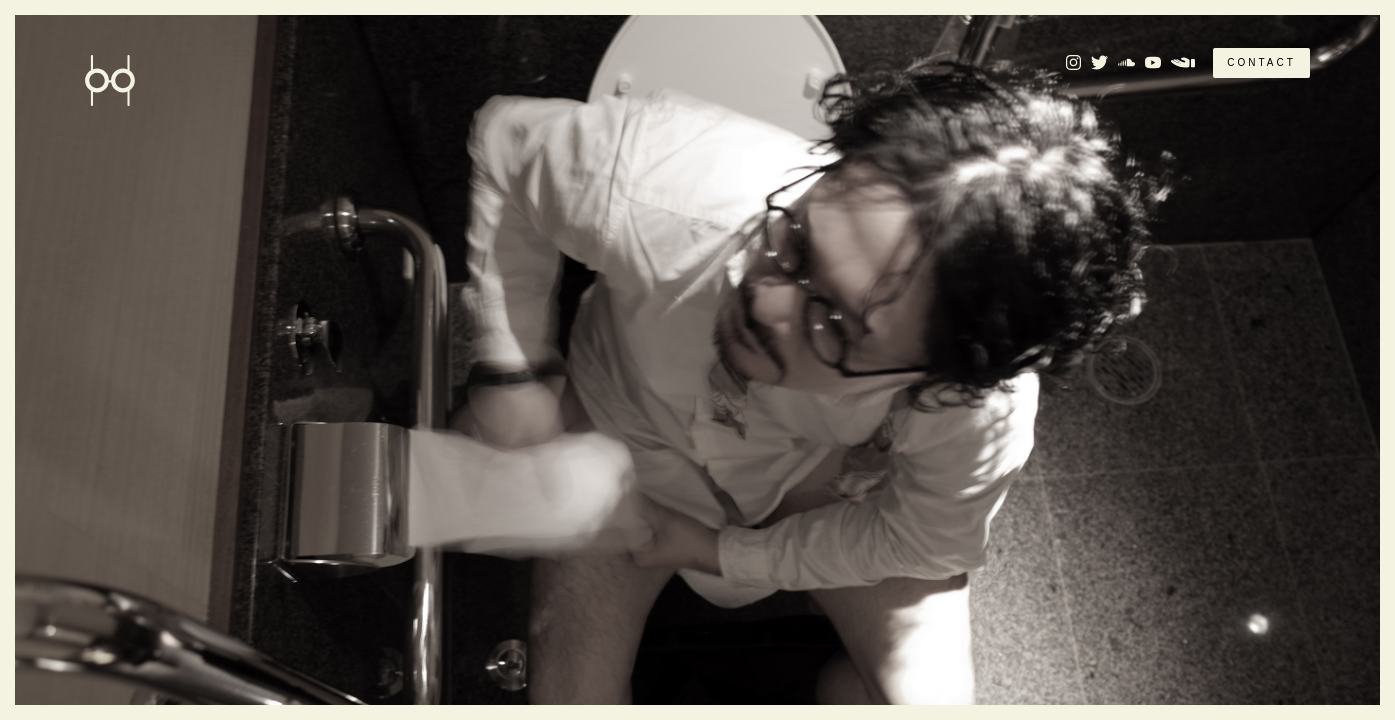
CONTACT (1261, 62)
